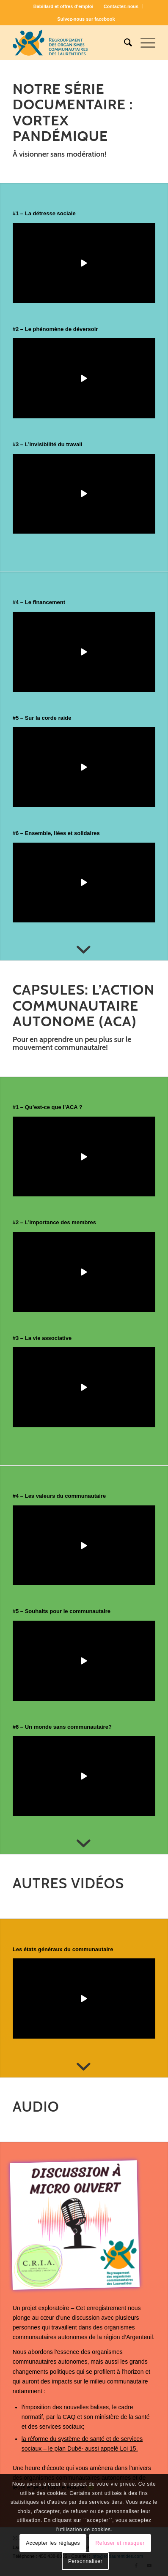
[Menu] (143, 43)
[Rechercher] (124, 43)
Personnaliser (85, 2561)
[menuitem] (63, 6)
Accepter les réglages (53, 2543)
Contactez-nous (121, 6)
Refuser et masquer (120, 2543)
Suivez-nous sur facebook (86, 19)
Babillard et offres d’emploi (63, 6)
